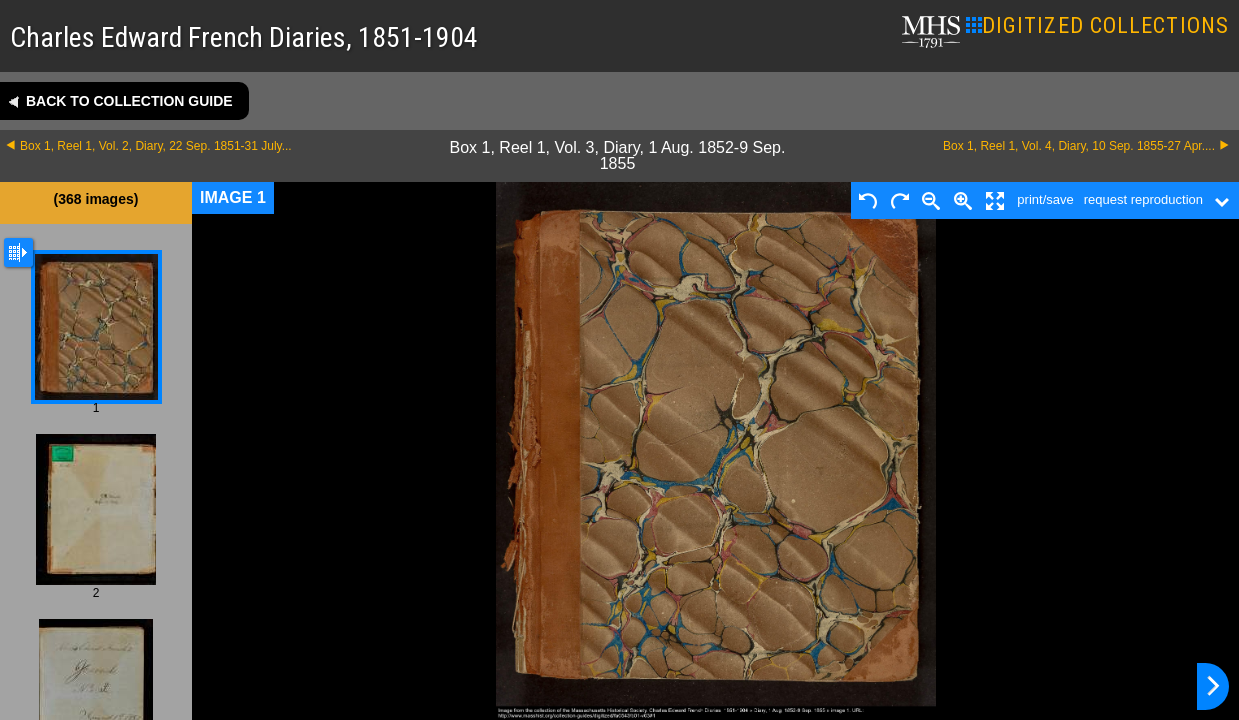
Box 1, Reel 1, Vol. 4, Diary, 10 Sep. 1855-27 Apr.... (1079, 146)
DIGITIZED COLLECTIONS (1097, 25)
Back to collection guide (129, 101)
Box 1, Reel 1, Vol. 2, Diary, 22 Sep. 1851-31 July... (156, 146)
